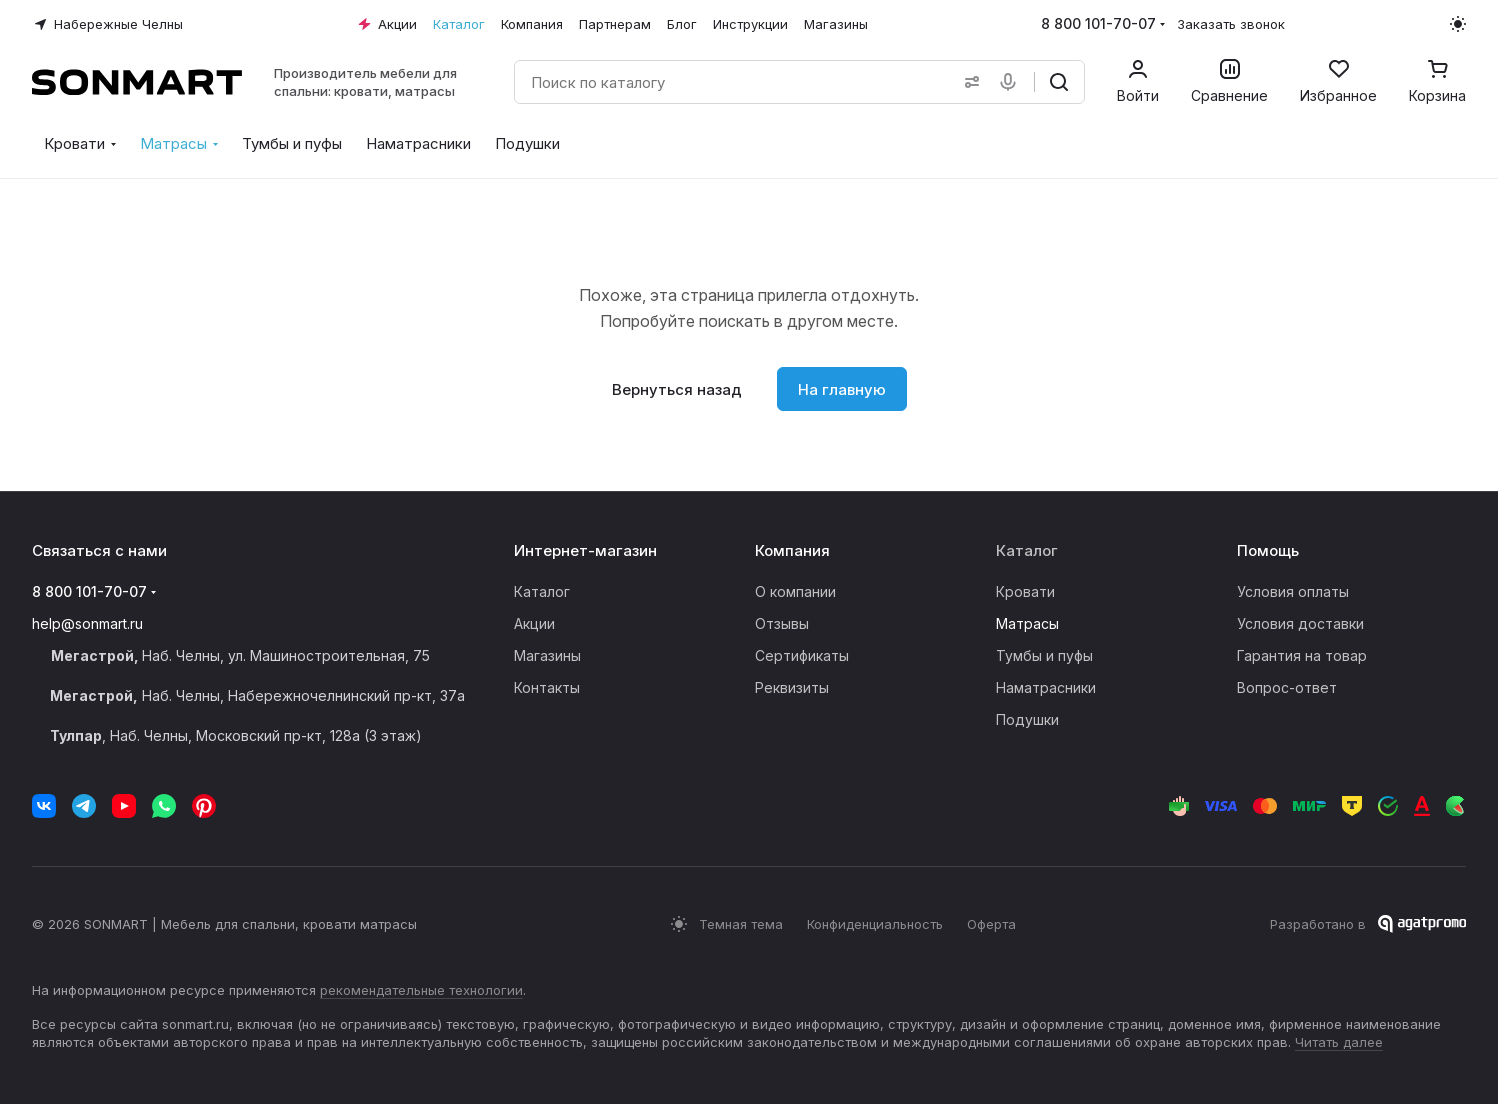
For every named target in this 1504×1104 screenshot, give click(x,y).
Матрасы (1027, 623)
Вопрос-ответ (1287, 687)
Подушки (1027, 719)
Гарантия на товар (1302, 655)
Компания (792, 550)
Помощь (1268, 550)
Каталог (542, 591)
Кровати (1025, 591)
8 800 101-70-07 (1098, 23)
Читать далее (1339, 1042)
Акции (534, 623)
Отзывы (782, 623)
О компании (795, 591)
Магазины (547, 655)
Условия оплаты (1293, 591)
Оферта (991, 924)
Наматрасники (1046, 687)
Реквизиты (792, 687)
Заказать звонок (1231, 24)
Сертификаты (802, 655)
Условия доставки (1300, 623)
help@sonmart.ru (87, 623)
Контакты (547, 687)
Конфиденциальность (875, 924)
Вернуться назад (677, 389)
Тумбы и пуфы (1044, 655)
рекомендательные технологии (421, 990)
